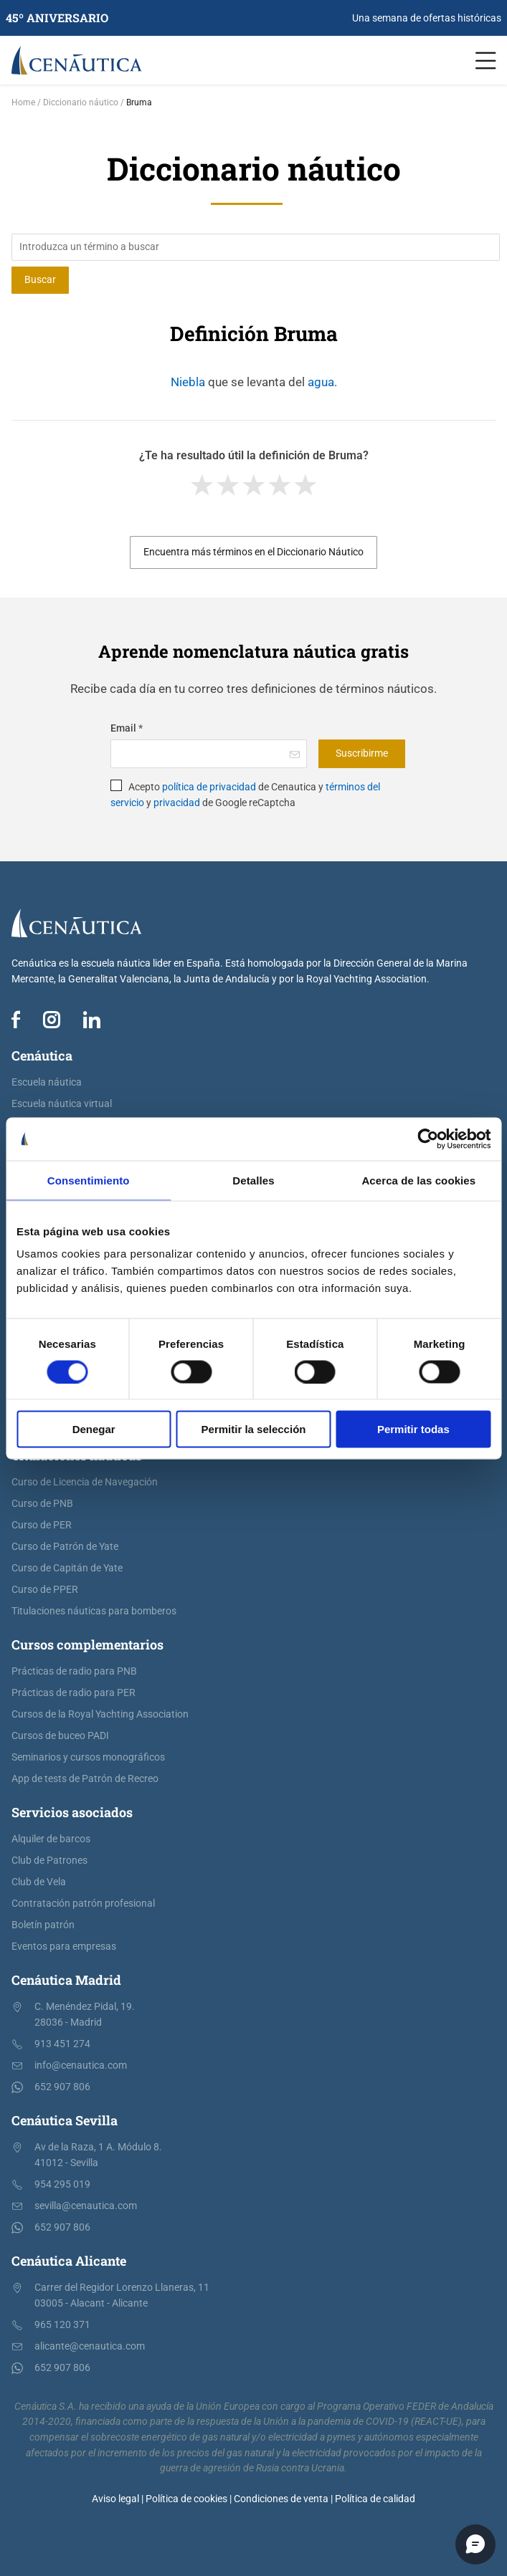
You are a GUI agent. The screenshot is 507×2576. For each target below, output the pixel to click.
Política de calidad (375, 2499)
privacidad (176, 802)
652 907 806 (62, 2087)
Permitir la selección (254, 1429)
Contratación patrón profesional (83, 1903)
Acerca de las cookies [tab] (418, 1180)
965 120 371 (62, 2325)
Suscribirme (362, 753)
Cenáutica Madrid (66, 1979)
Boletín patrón (43, 1925)
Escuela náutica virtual (61, 1104)
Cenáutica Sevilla (64, 2120)
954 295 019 (62, 2184)
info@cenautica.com (80, 2065)
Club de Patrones (49, 1860)
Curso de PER (41, 1525)
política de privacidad (209, 787)
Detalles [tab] (253, 1180)
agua (321, 382)
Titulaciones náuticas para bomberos (93, 1611)
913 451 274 (62, 2044)
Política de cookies (186, 2499)
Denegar (93, 1429)
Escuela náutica (46, 1082)
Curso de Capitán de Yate (67, 1568)
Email (126, 728)
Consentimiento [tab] (88, 1180)
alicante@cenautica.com (89, 2346)
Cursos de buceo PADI (60, 1736)
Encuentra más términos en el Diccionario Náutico (253, 552)
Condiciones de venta (281, 2499)
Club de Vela (38, 1882)
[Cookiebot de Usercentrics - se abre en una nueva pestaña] (428, 1138)
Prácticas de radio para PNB (74, 1671)
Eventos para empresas (63, 1946)
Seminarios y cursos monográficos (88, 1757)
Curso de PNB (42, 1504)
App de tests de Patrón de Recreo (84, 1779)
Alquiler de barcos (50, 1839)
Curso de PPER (44, 1590)
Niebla (188, 382)
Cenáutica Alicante (68, 2260)
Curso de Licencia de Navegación (84, 1482)
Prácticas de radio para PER (73, 1693)
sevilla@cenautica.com (85, 2206)
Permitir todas (413, 1429)
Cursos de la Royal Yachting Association (100, 1714)
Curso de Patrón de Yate (64, 1547)
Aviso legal (115, 2499)
